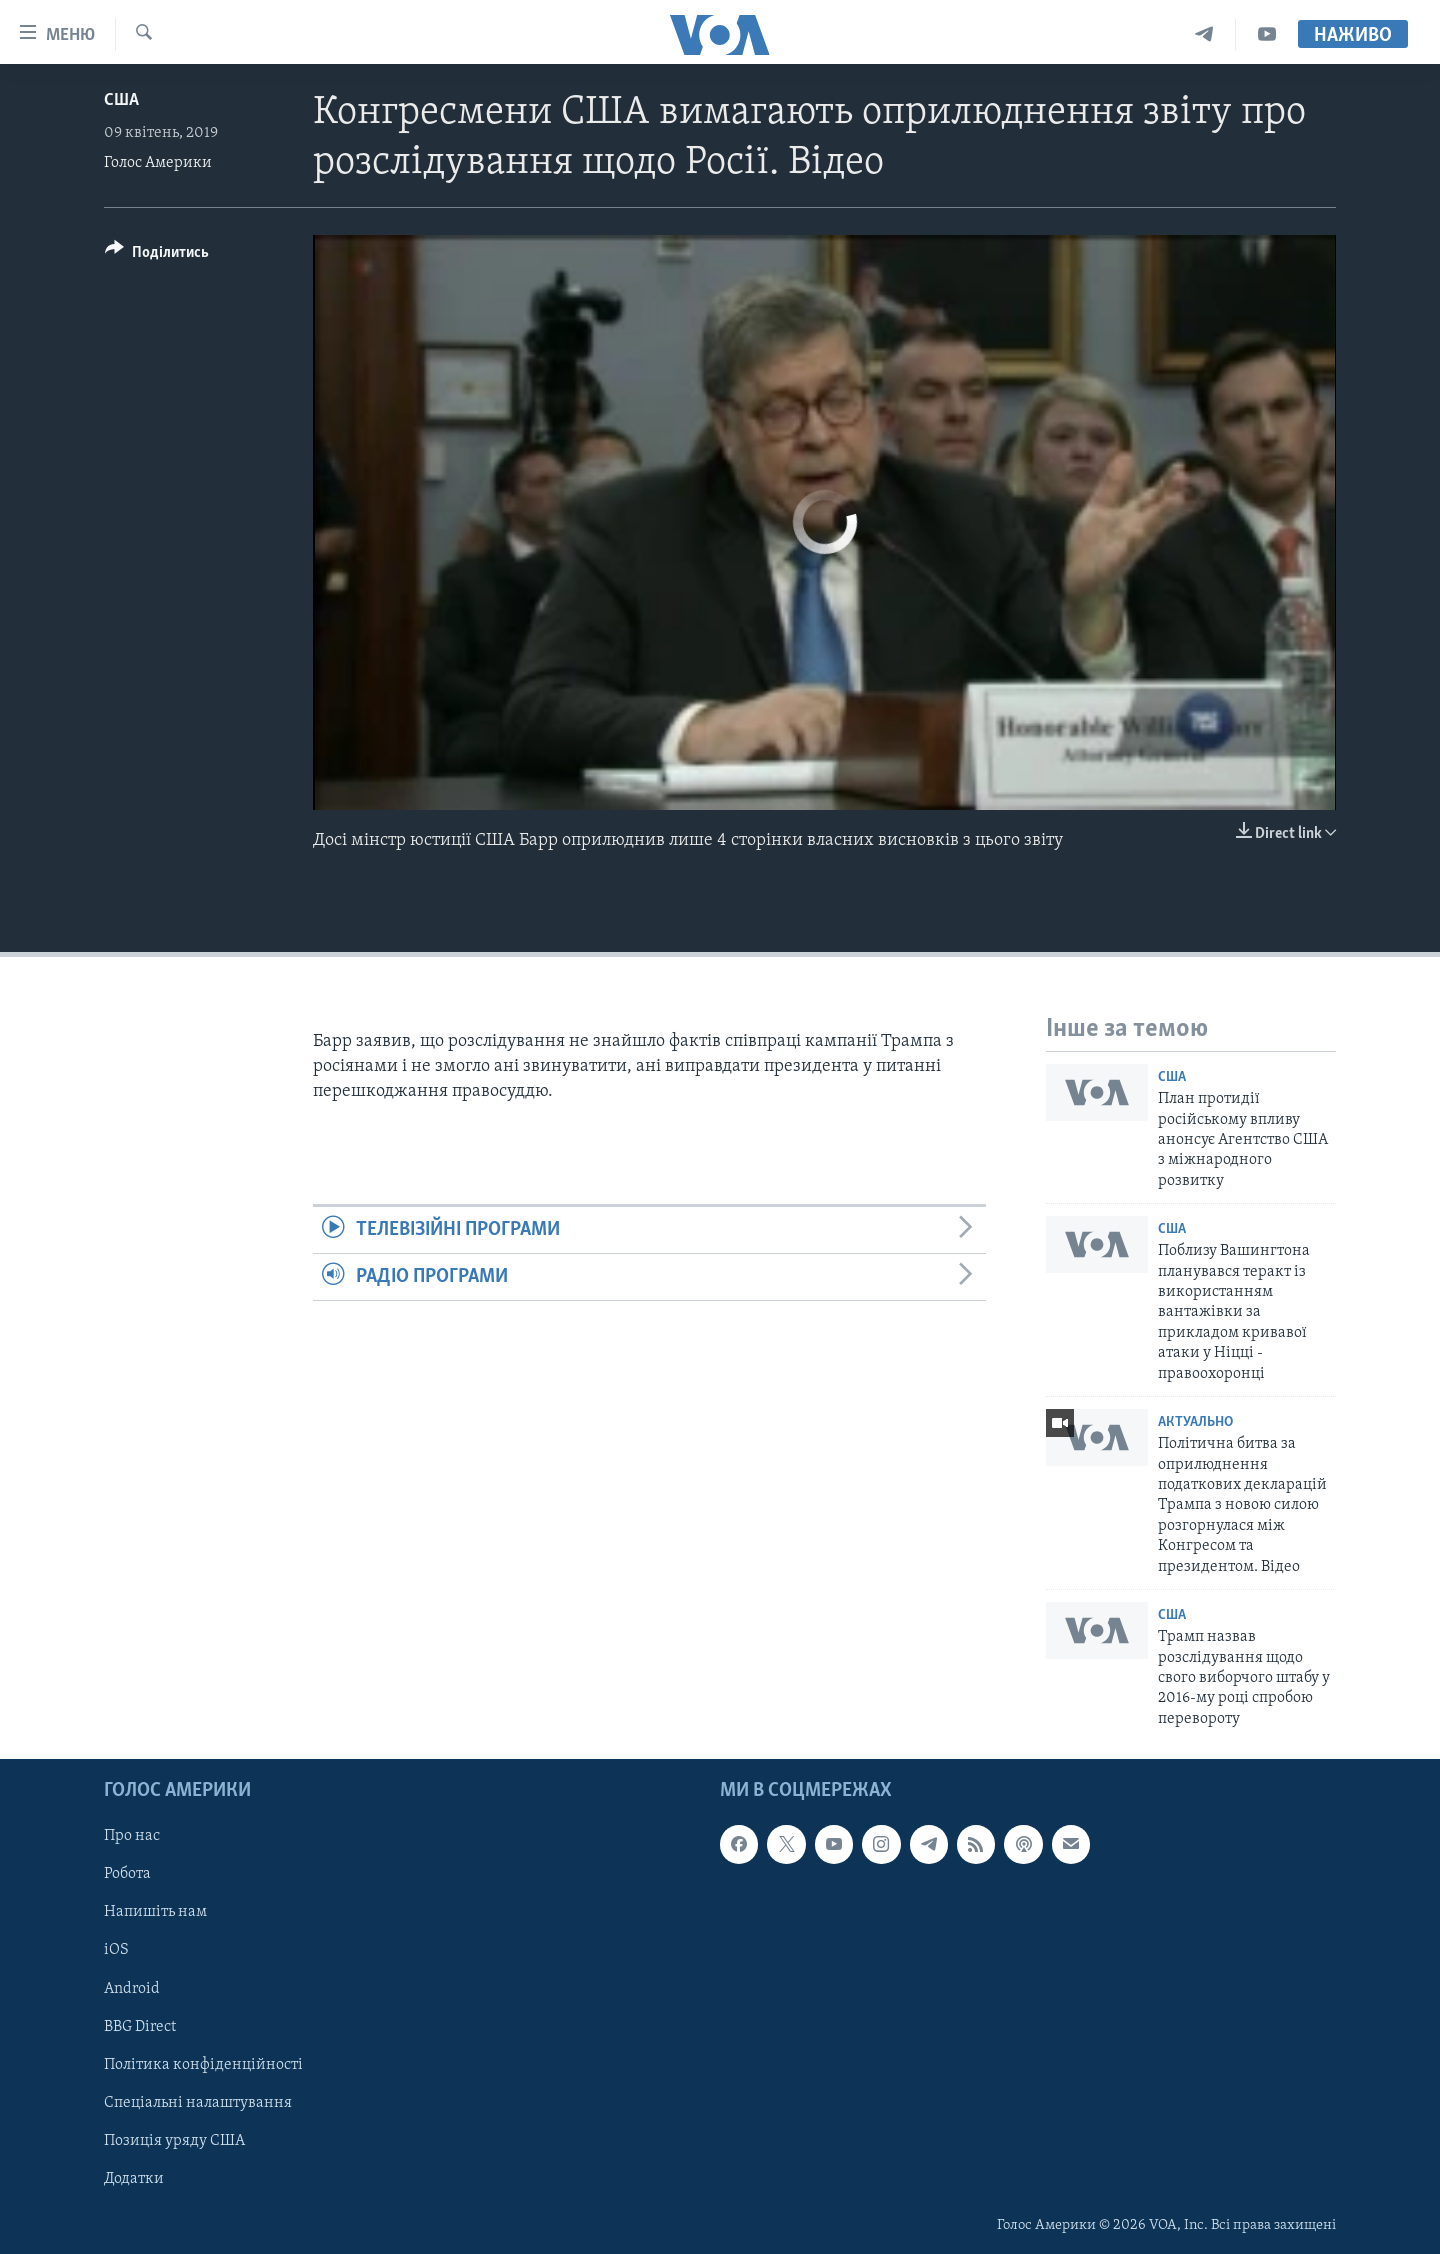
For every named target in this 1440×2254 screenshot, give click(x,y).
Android (132, 1989)
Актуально (1195, 1422)
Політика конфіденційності (203, 2065)
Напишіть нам (155, 1913)
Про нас (132, 1836)
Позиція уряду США (174, 2141)
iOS (116, 1951)
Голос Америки (158, 163)
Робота (127, 1874)
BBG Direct (140, 2027)
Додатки (134, 2179)
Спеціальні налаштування (198, 2103)
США (121, 100)
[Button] (157, 255)
